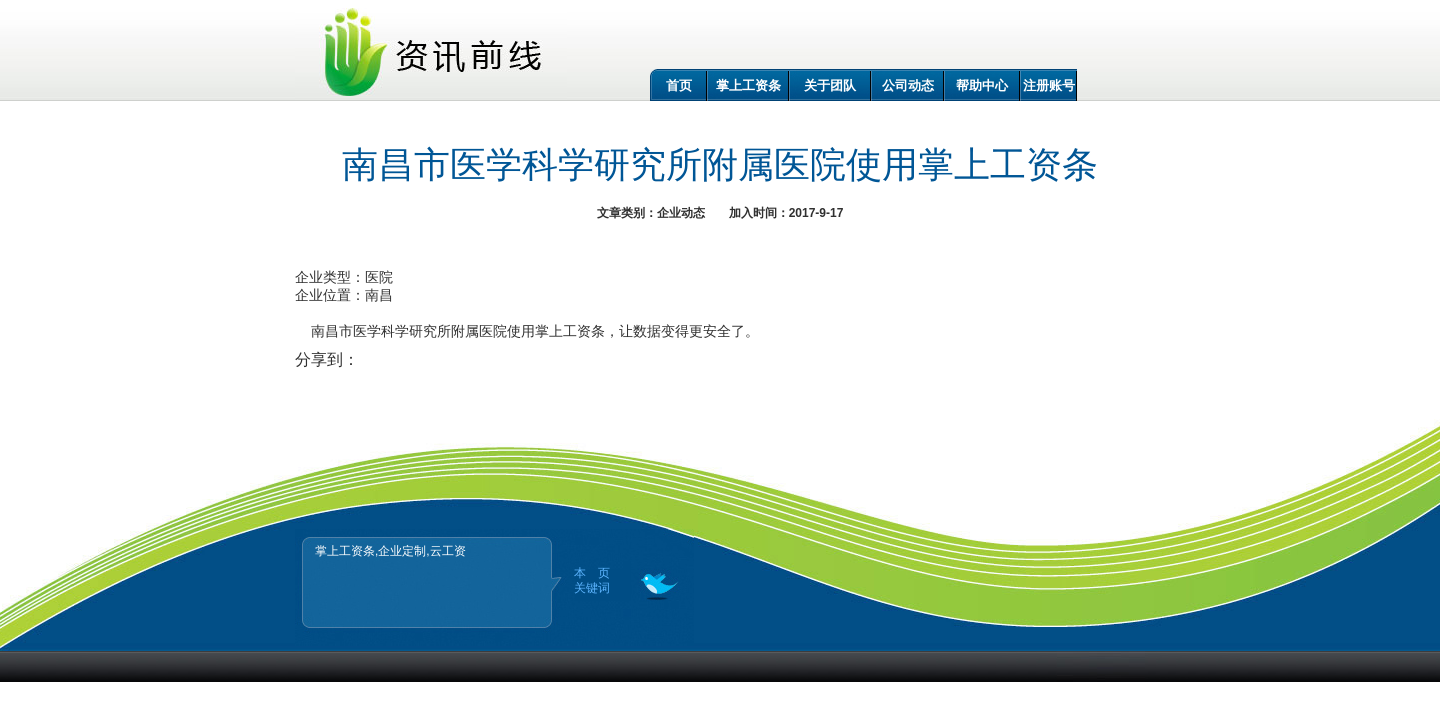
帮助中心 (982, 85)
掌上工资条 (748, 85)
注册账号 (1049, 85)
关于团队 (830, 85)
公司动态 (908, 85)
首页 (679, 85)
